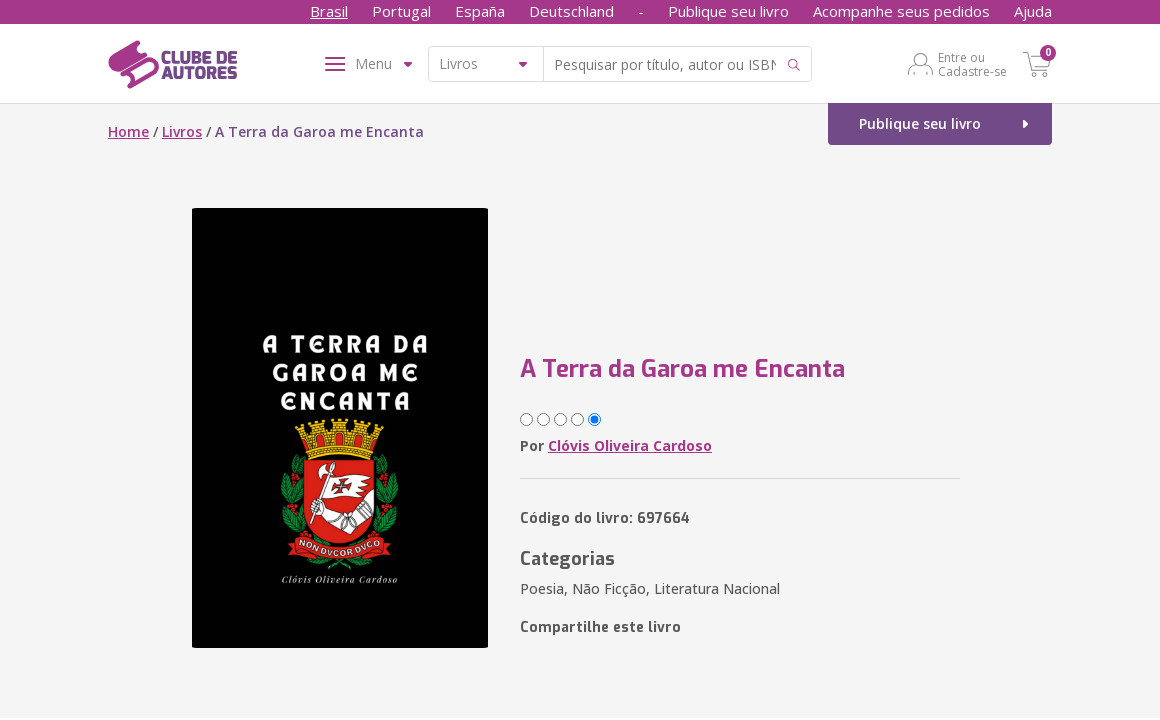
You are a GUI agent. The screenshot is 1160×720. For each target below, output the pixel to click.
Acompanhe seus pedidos (901, 11)
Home (128, 131)
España (480, 11)
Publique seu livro (728, 11)
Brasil (329, 11)
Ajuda (1033, 11)
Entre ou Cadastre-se (972, 64)
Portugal (401, 11)
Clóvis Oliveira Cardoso (630, 445)
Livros (182, 131)
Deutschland (571, 11)
